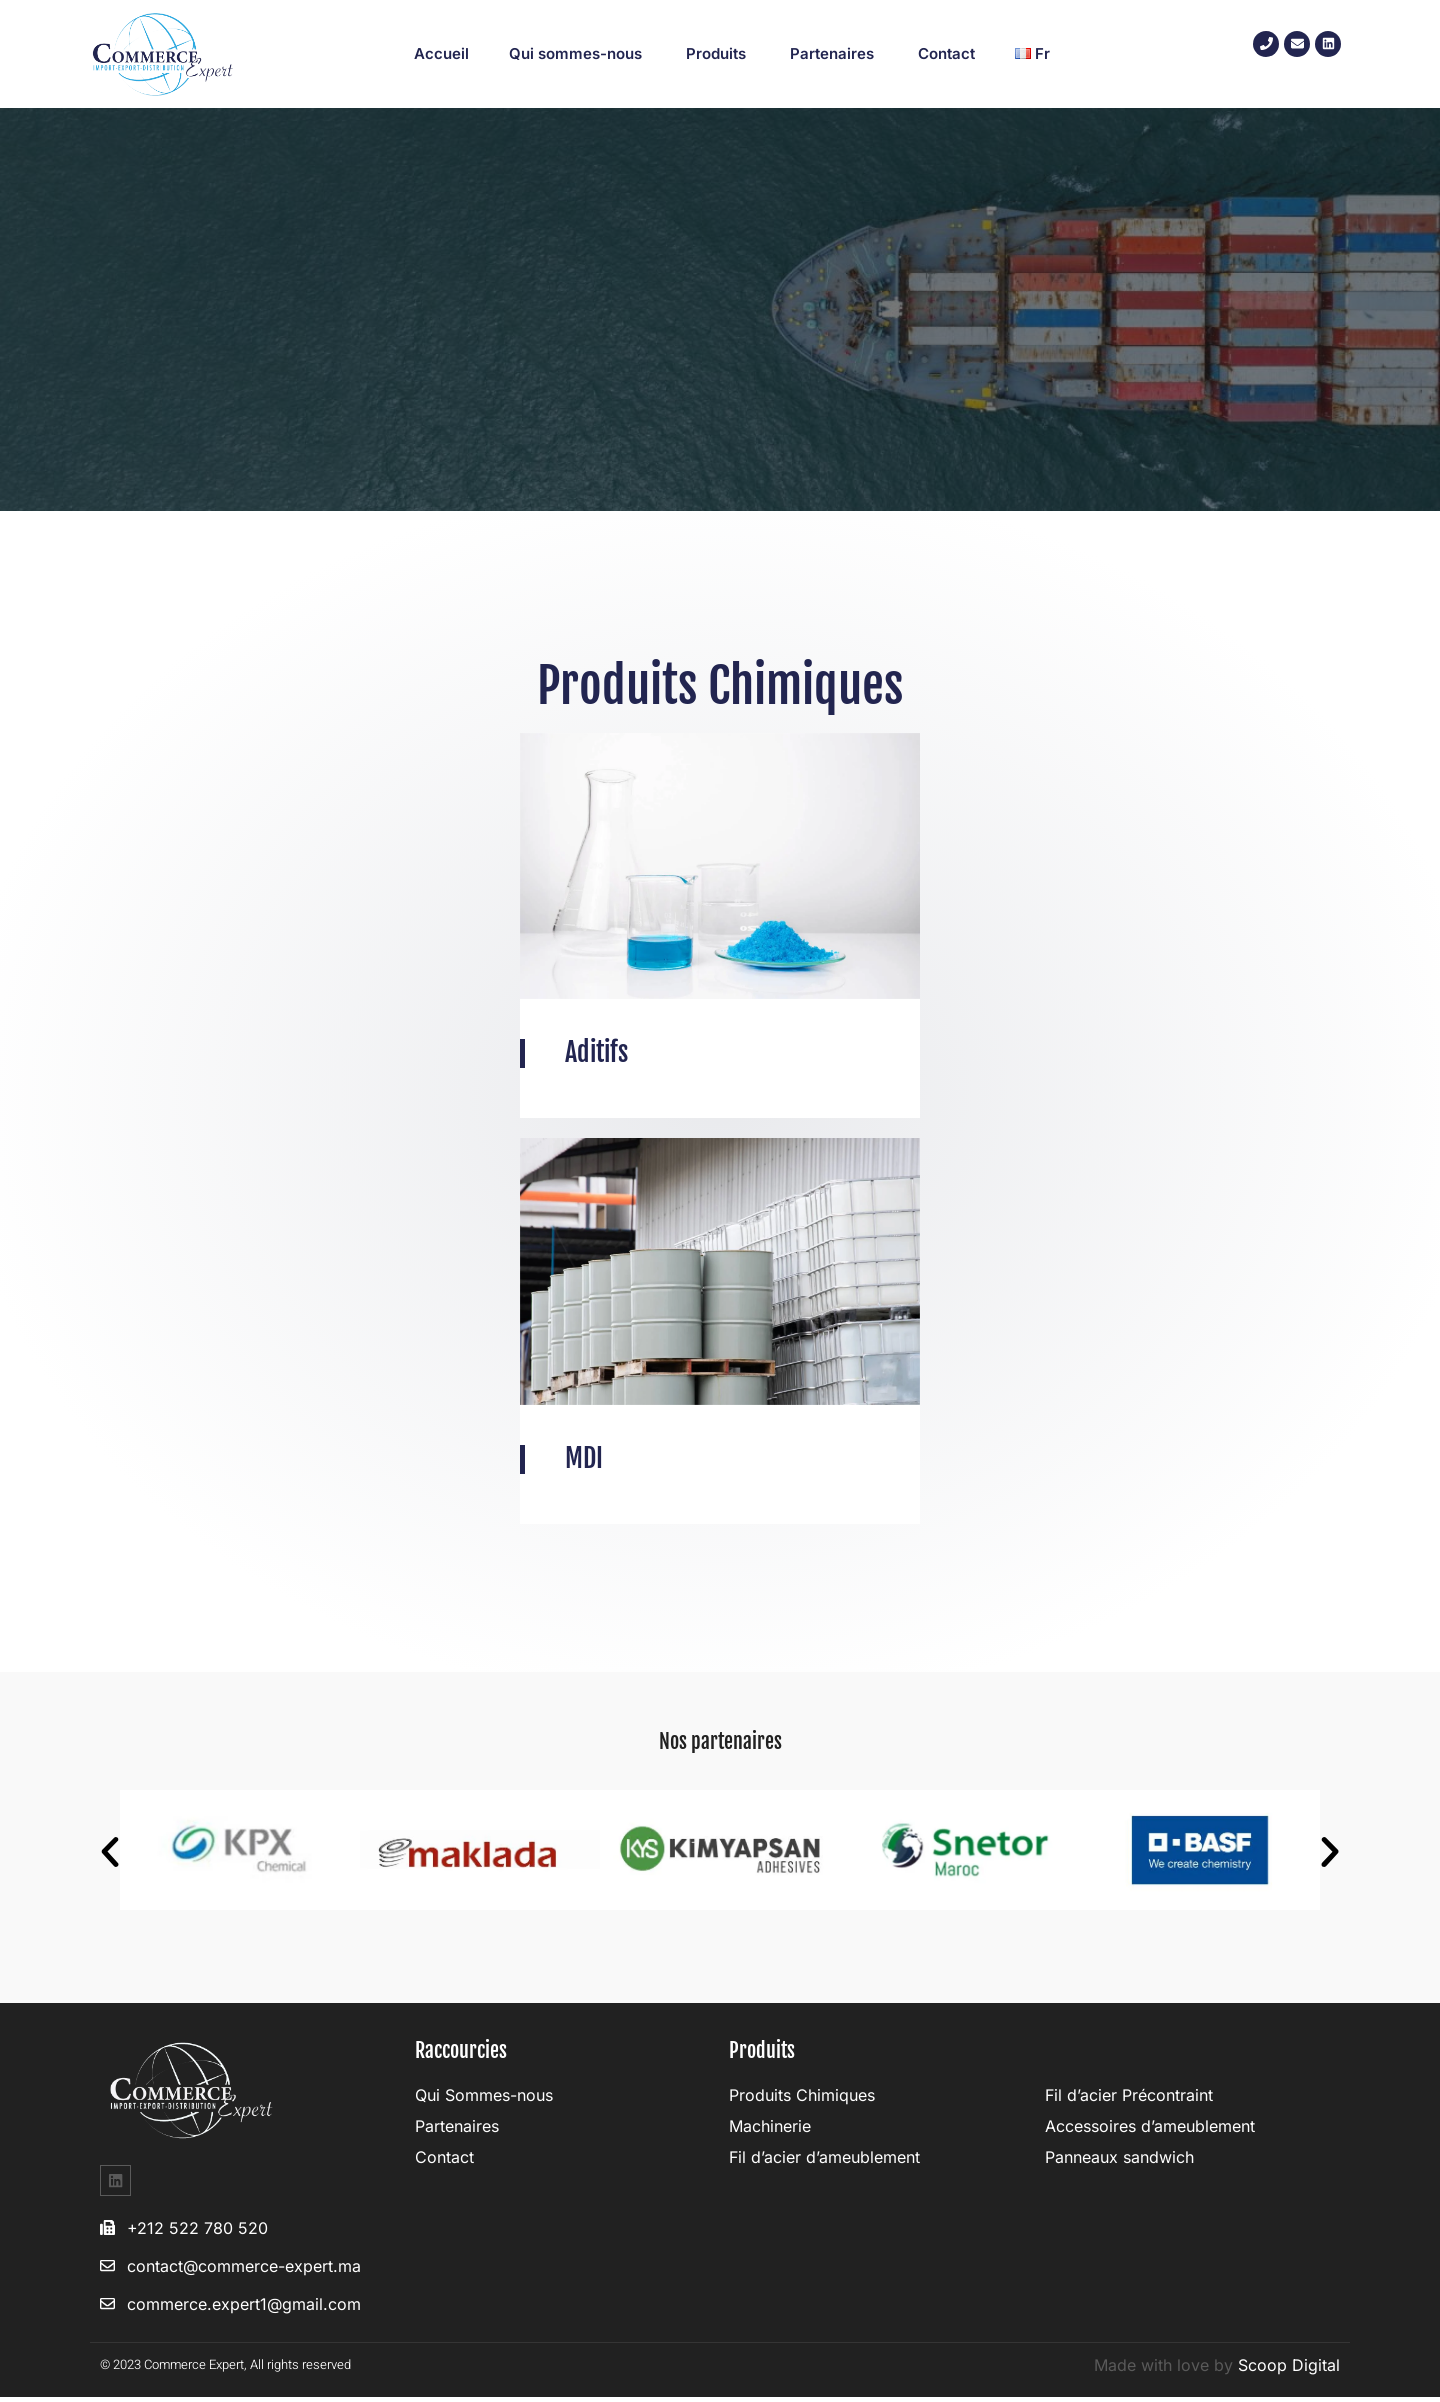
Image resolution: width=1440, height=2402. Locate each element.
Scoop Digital (1289, 2370)
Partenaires (834, 53)
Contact (946, 53)
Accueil (441, 53)
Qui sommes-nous (577, 53)
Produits (718, 53)
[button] (110, 1856)
